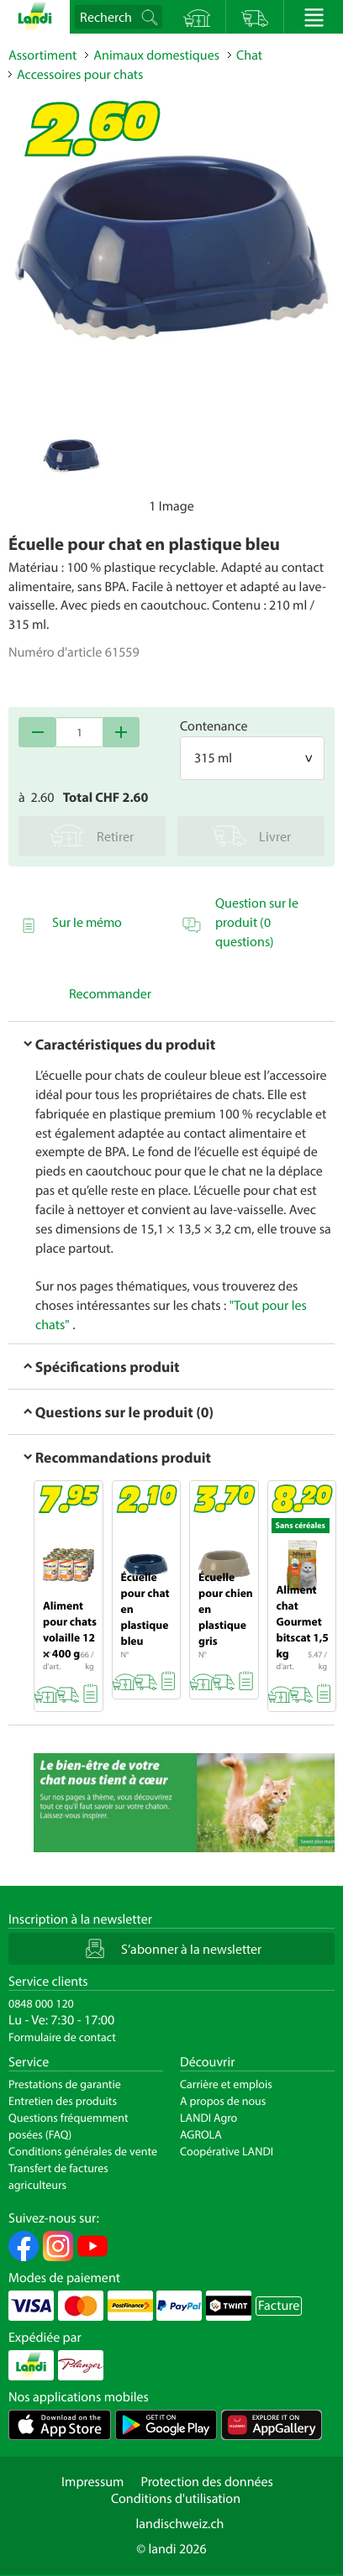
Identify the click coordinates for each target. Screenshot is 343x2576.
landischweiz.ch (180, 2524)
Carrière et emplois (226, 2084)
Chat (249, 55)
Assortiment (42, 55)
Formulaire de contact (62, 2037)
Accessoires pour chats (80, 74)
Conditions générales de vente (82, 2151)
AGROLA (201, 2134)
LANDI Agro (208, 2117)
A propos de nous (223, 2100)
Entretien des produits (62, 2100)
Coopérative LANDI (226, 2151)
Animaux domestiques (156, 55)
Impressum (92, 2482)
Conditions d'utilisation (175, 2498)
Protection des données (206, 2482)
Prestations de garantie (64, 2084)
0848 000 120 (41, 2003)
